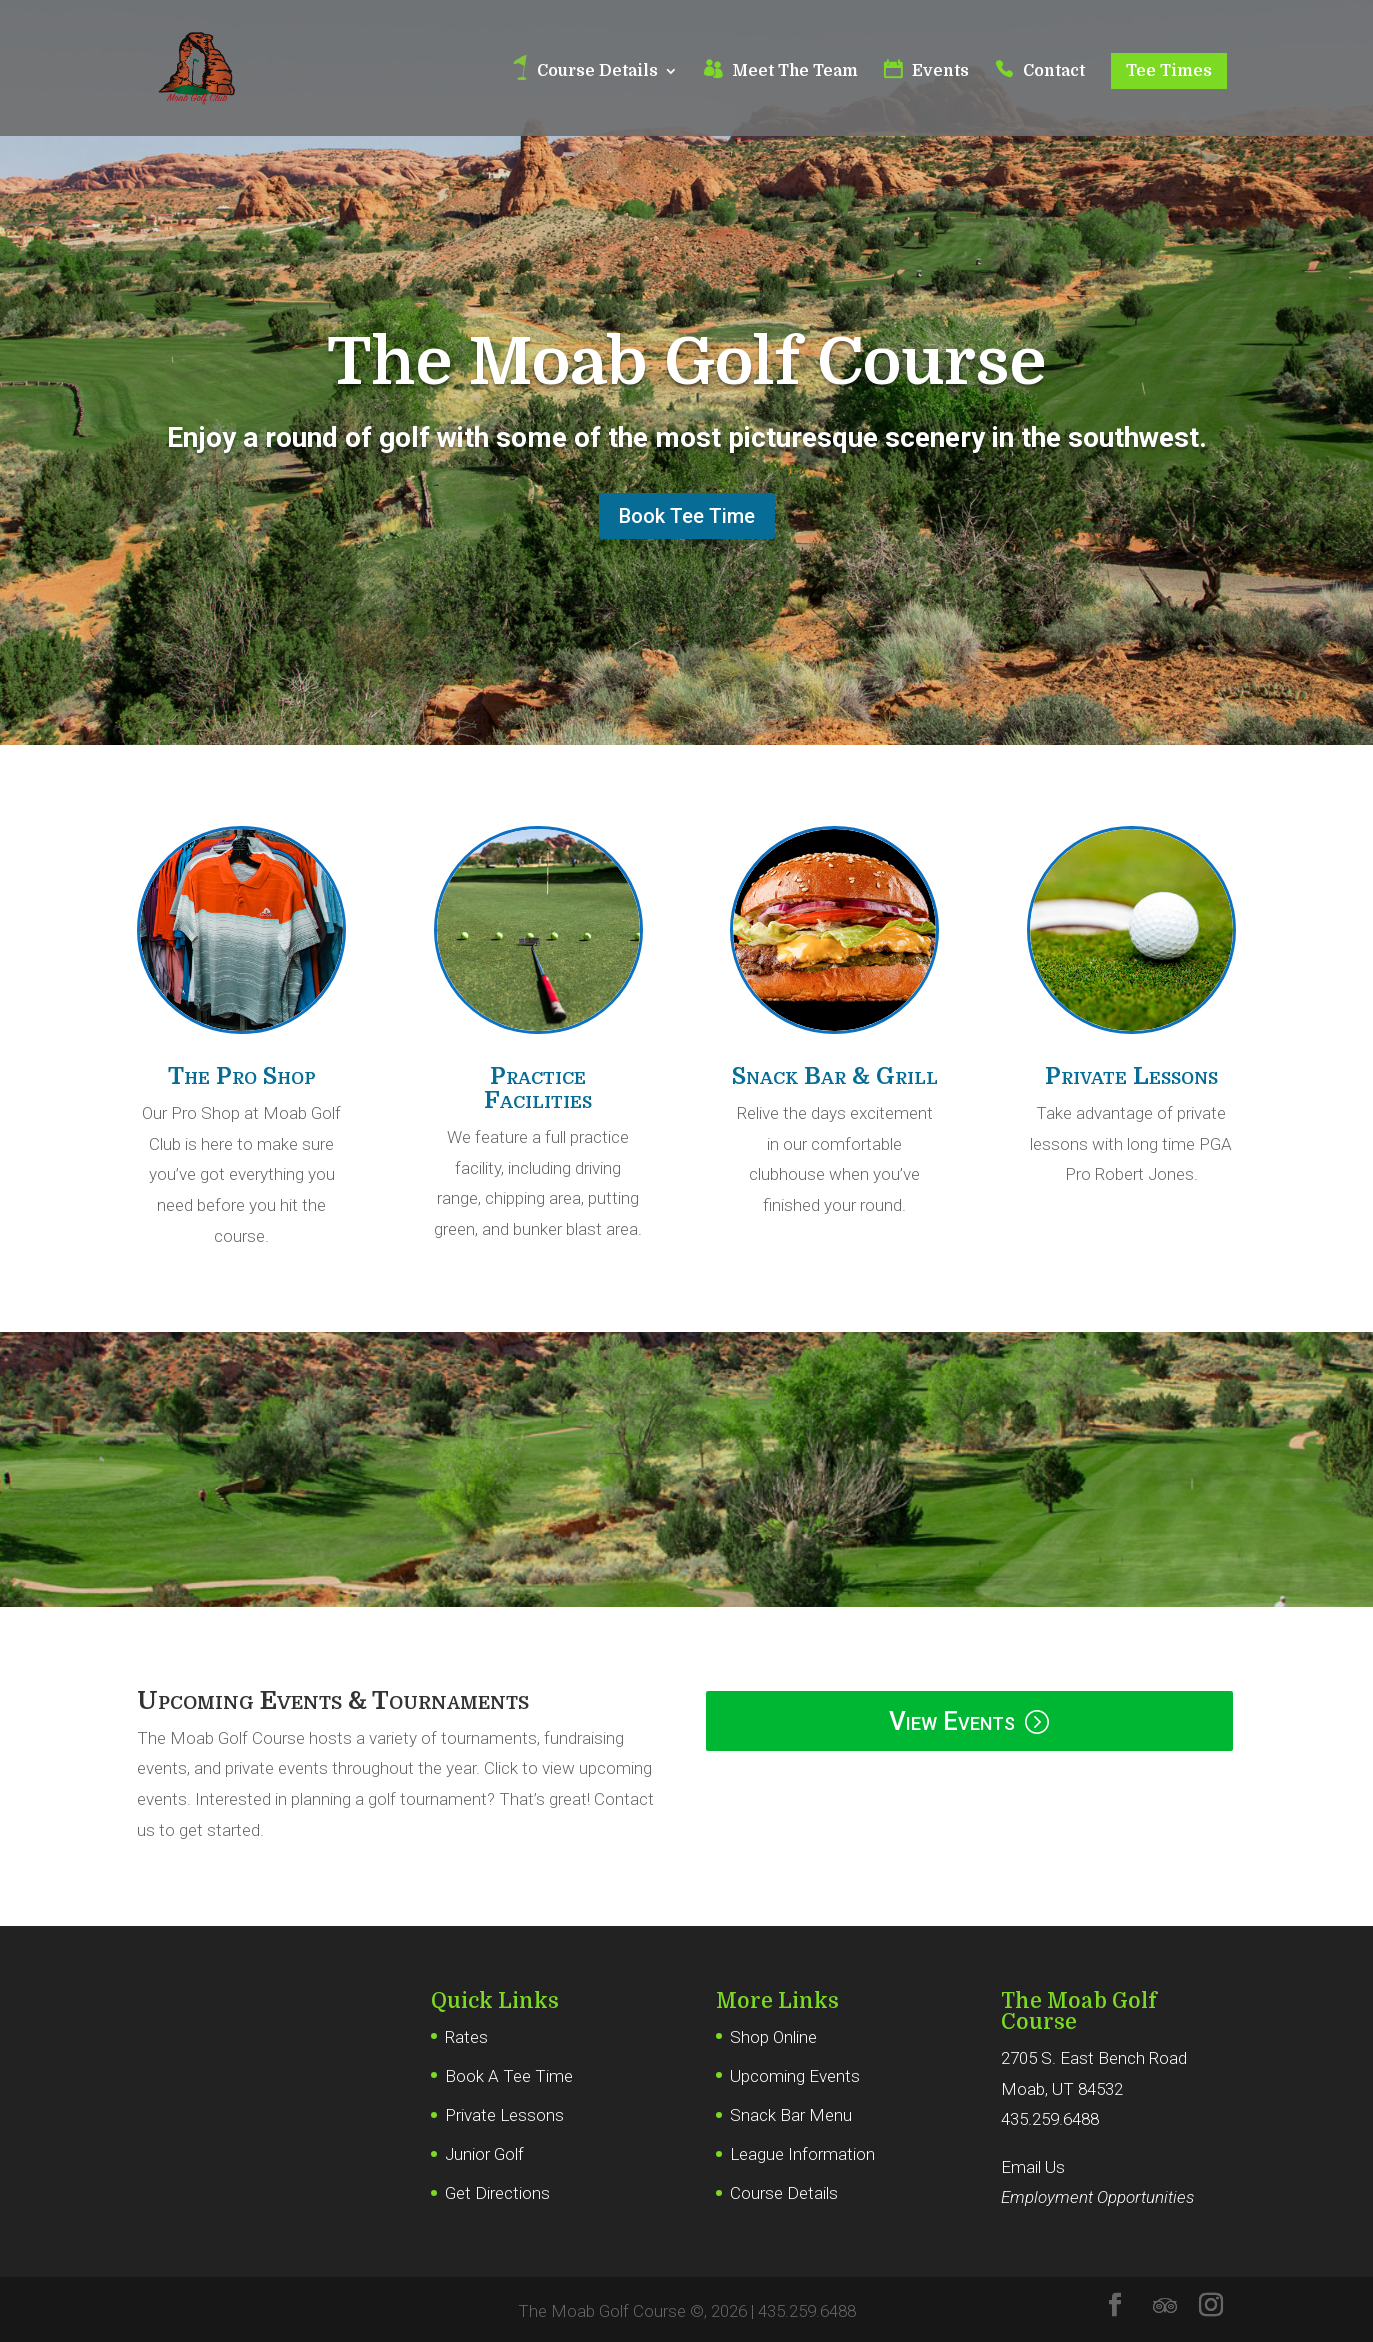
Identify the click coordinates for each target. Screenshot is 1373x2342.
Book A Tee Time (509, 2076)
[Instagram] (1211, 2307)
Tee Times (1169, 71)
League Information (802, 2154)
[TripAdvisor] (1165, 2306)
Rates (466, 2037)
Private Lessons (1131, 1076)
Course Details (597, 72)
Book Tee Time (687, 516)
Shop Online (773, 2037)
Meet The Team (795, 72)
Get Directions (497, 2193)
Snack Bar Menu (791, 2115)
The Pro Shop (242, 1076)
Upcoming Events (795, 2076)
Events (940, 72)
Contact (1054, 72)
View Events (952, 1721)
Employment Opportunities (1097, 2197)
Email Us (1033, 2167)
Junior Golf (484, 2154)
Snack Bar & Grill (835, 1076)
